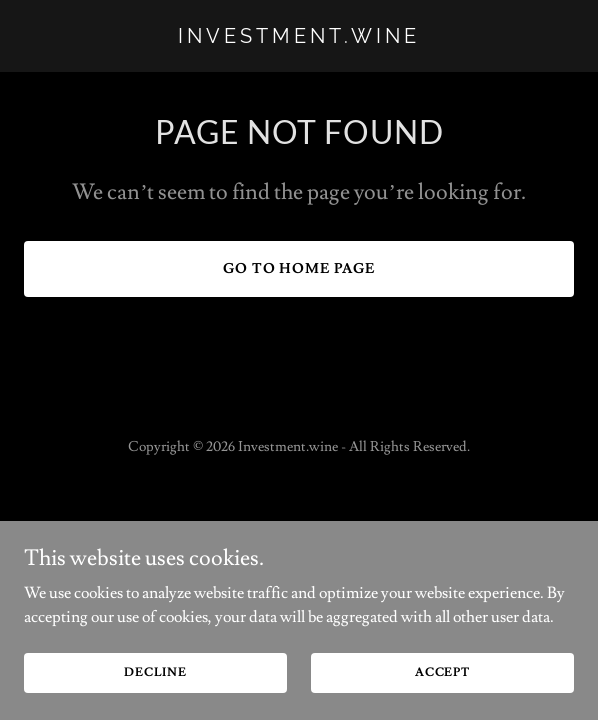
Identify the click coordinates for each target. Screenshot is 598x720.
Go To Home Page (299, 269)
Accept (442, 672)
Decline (155, 672)
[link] (299, 38)
